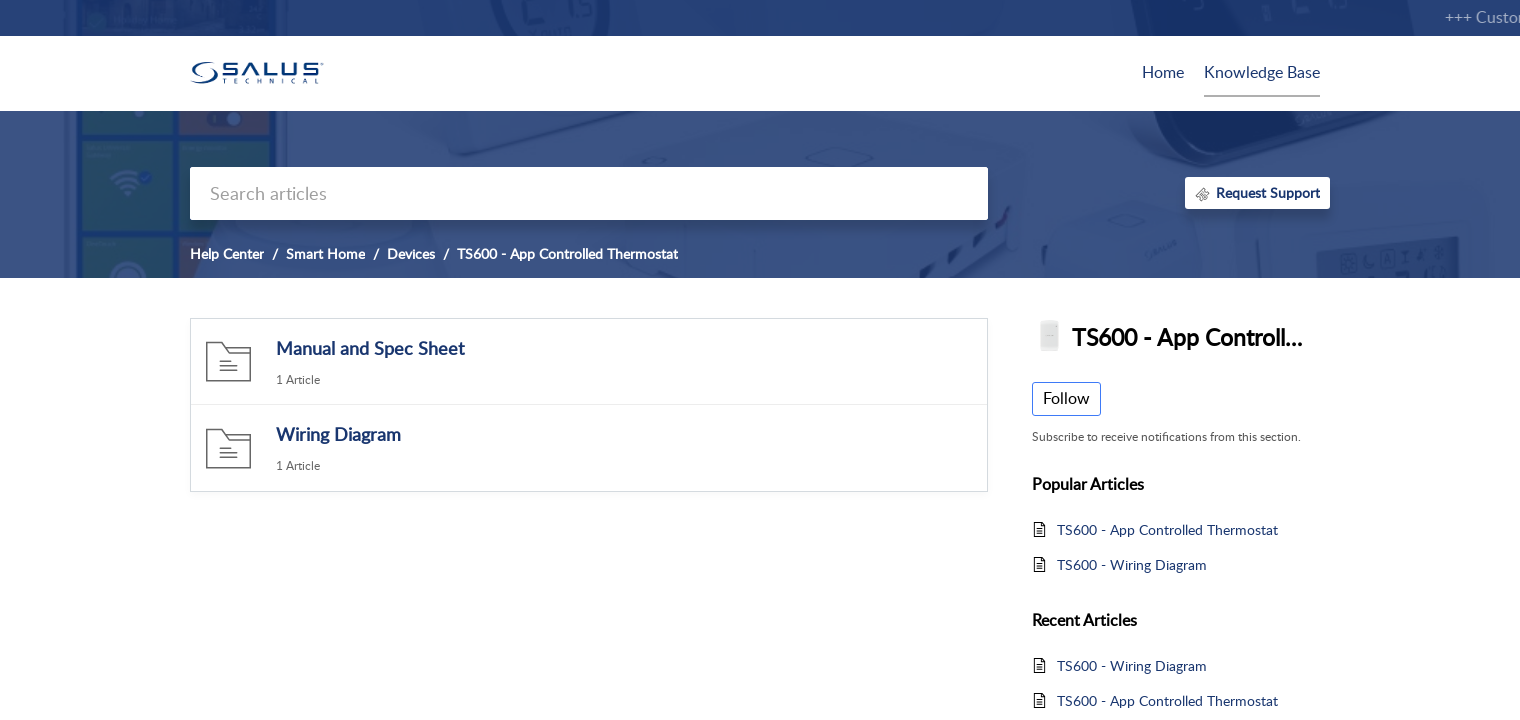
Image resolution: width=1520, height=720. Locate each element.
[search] (589, 193)
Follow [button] (1066, 398)
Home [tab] (1163, 72)
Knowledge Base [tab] (1262, 72)
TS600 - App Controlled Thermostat (1167, 529)
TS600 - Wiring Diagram (1132, 564)
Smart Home (325, 253)
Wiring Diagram (338, 434)
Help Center (227, 253)
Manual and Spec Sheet (370, 348)
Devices (411, 253)
